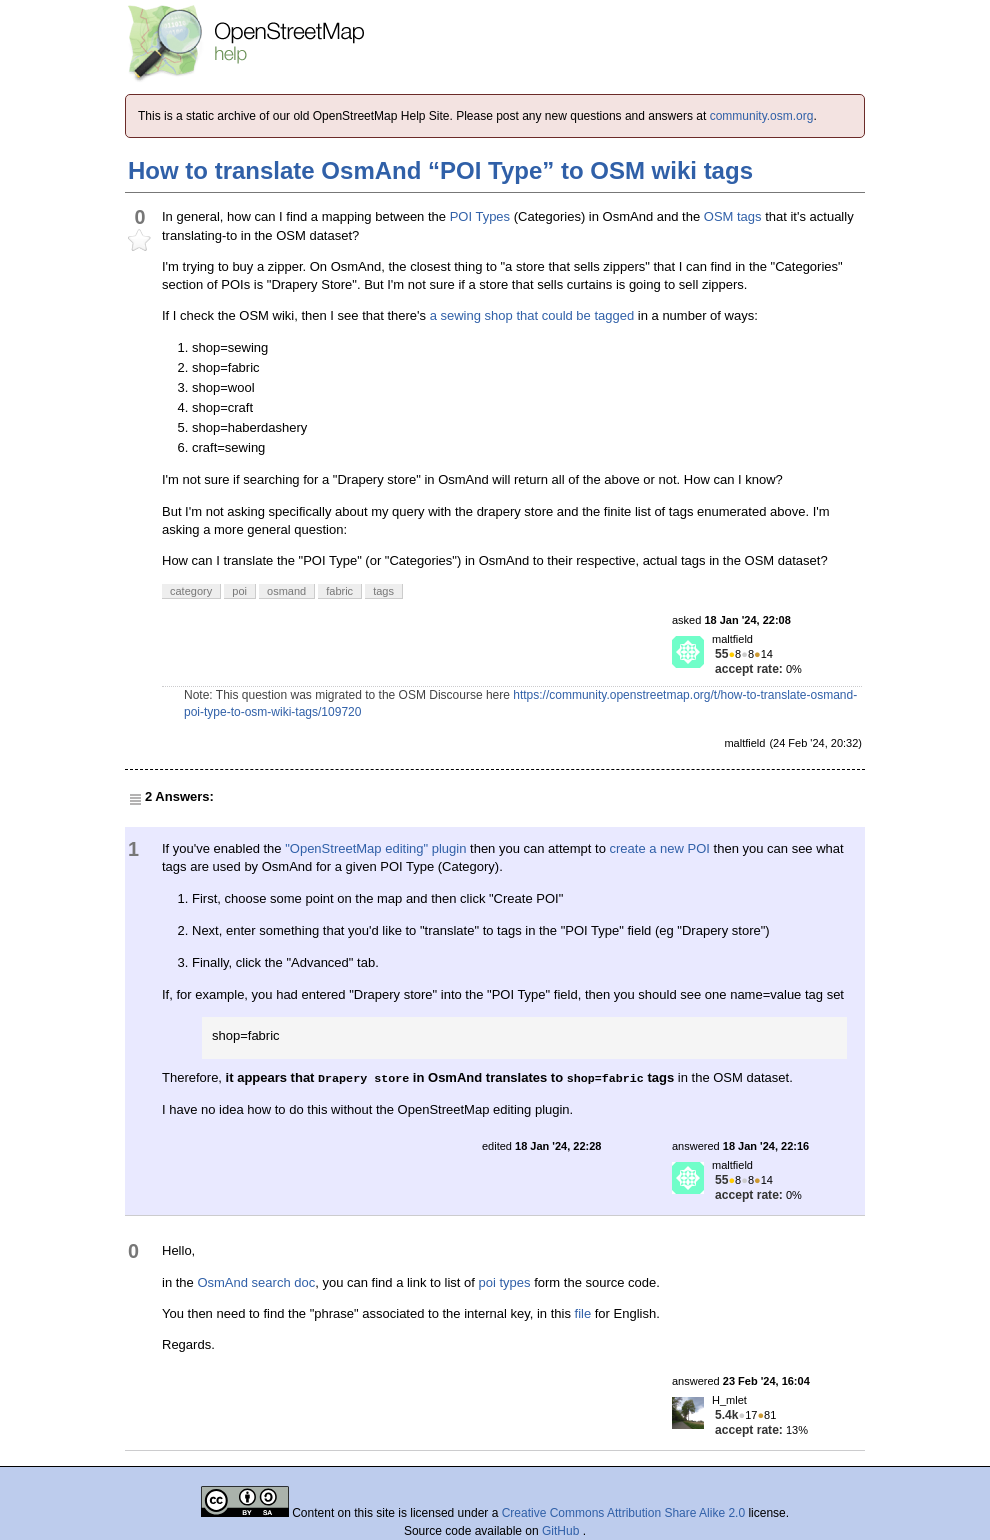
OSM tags (733, 216)
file (583, 1313)
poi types (505, 1282)
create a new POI (660, 848)
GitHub (562, 1531)
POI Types (480, 216)
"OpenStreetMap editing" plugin (375, 848)
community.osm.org (762, 116)
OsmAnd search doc (256, 1282)
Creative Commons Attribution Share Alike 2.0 (623, 1513)
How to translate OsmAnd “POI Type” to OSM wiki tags (440, 170)
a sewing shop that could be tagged (532, 315)
